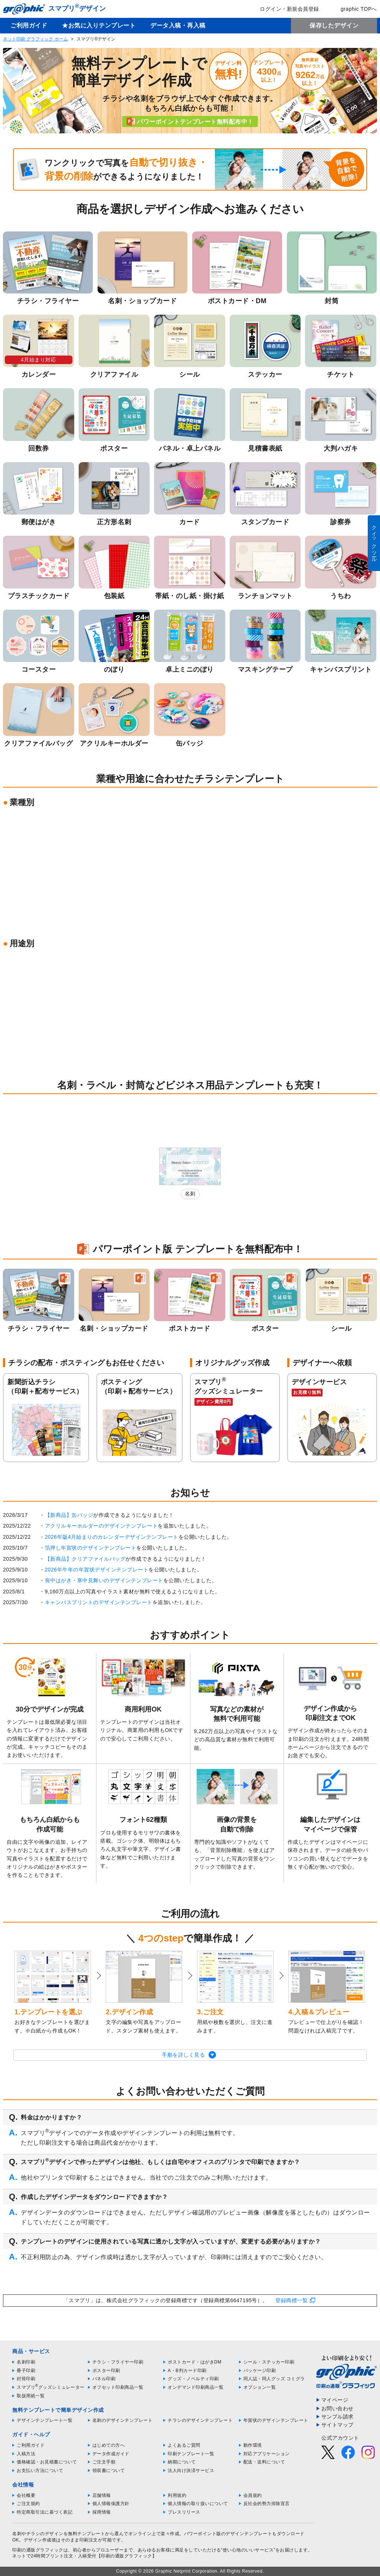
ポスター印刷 (106, 2370)
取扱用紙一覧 (31, 2395)
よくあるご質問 (184, 2445)
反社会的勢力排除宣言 (266, 2503)
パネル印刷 (104, 2378)
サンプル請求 (337, 2417)
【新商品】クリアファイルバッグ (85, 1559)
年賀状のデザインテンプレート (275, 2420)
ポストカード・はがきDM (195, 2362)
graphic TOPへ (353, 9)
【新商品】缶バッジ (69, 1515)
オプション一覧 (259, 2387)
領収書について (108, 2470)
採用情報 (101, 2512)
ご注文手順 (104, 2462)
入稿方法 (26, 2453)
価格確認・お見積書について (47, 2462)
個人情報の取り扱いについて (198, 2503)
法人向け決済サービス (191, 2470)
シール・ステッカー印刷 (269, 2362)
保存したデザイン (333, 25)
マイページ (334, 2400)
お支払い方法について (40, 2470)
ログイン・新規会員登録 (284, 9)
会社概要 (26, 2495)
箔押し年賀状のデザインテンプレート (91, 1548)
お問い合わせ (337, 2408)
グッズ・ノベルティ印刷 (193, 2378)
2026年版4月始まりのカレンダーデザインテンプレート (111, 1537)
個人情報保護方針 (111, 2503)
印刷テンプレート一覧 (191, 2453)
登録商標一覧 (291, 2300)
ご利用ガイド (28, 25)
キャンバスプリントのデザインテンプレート (99, 1602)
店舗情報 (101, 2495)
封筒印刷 (26, 2378)
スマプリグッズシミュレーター (51, 2387)
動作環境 (252, 2445)
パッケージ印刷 (259, 2370)
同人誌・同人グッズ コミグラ (274, 2378)
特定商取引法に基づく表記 (44, 2512)
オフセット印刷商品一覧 (118, 2387)
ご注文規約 (28, 2503)
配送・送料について (264, 2462)
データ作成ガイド (111, 2453)
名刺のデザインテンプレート (122, 2420)
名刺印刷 (26, 2362)
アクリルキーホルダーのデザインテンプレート (101, 1526)
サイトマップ (337, 2425)
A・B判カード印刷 (187, 2370)
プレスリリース (184, 2512)
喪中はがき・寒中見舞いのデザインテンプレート (104, 1580)
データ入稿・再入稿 (178, 25)
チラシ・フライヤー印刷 (118, 2362)
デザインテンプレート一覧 (44, 2420)
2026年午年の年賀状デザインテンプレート (97, 1570)
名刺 (190, 1194)
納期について (182, 2462)
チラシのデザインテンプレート (200, 2420)
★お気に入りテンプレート (98, 25)
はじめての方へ (108, 2445)
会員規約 (252, 2495)
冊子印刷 (26, 2370)
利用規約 (177, 2495)
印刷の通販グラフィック (37, 2550)
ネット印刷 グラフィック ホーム (35, 39)
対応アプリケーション (266, 2453)
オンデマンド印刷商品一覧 (195, 2387)
